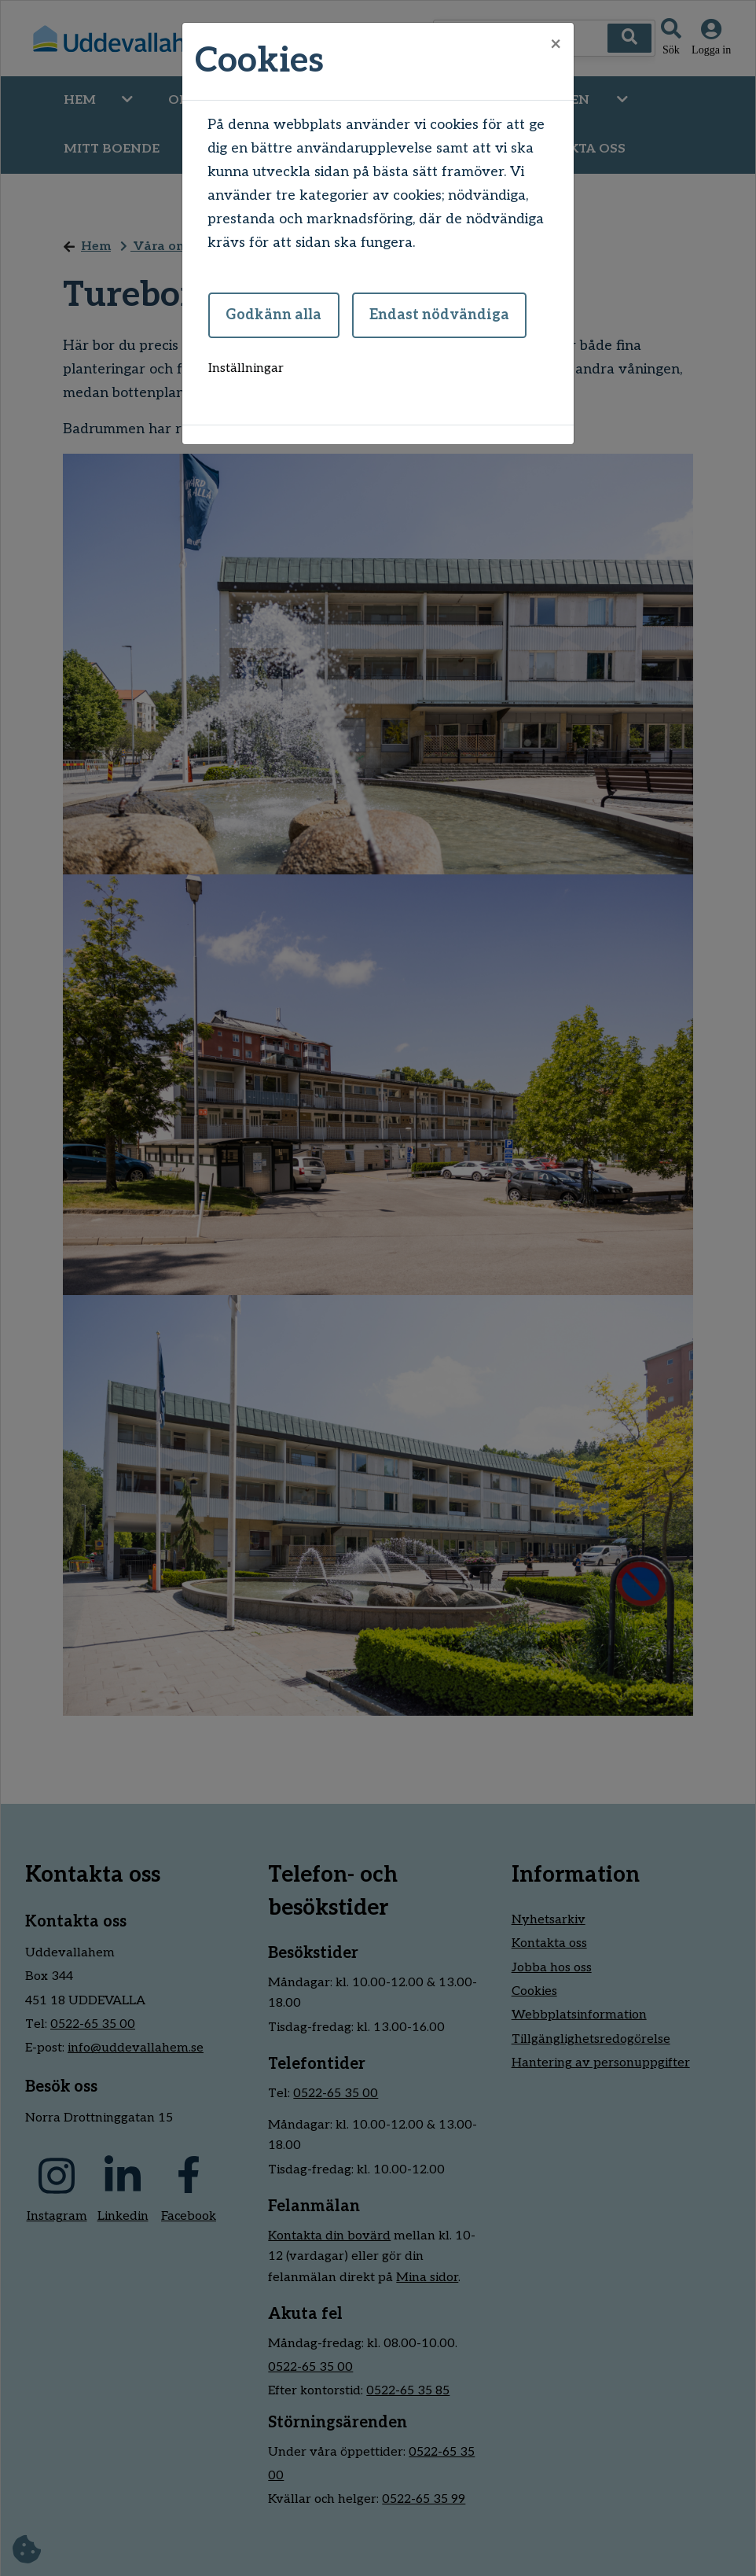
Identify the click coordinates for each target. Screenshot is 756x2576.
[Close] (556, 45)
